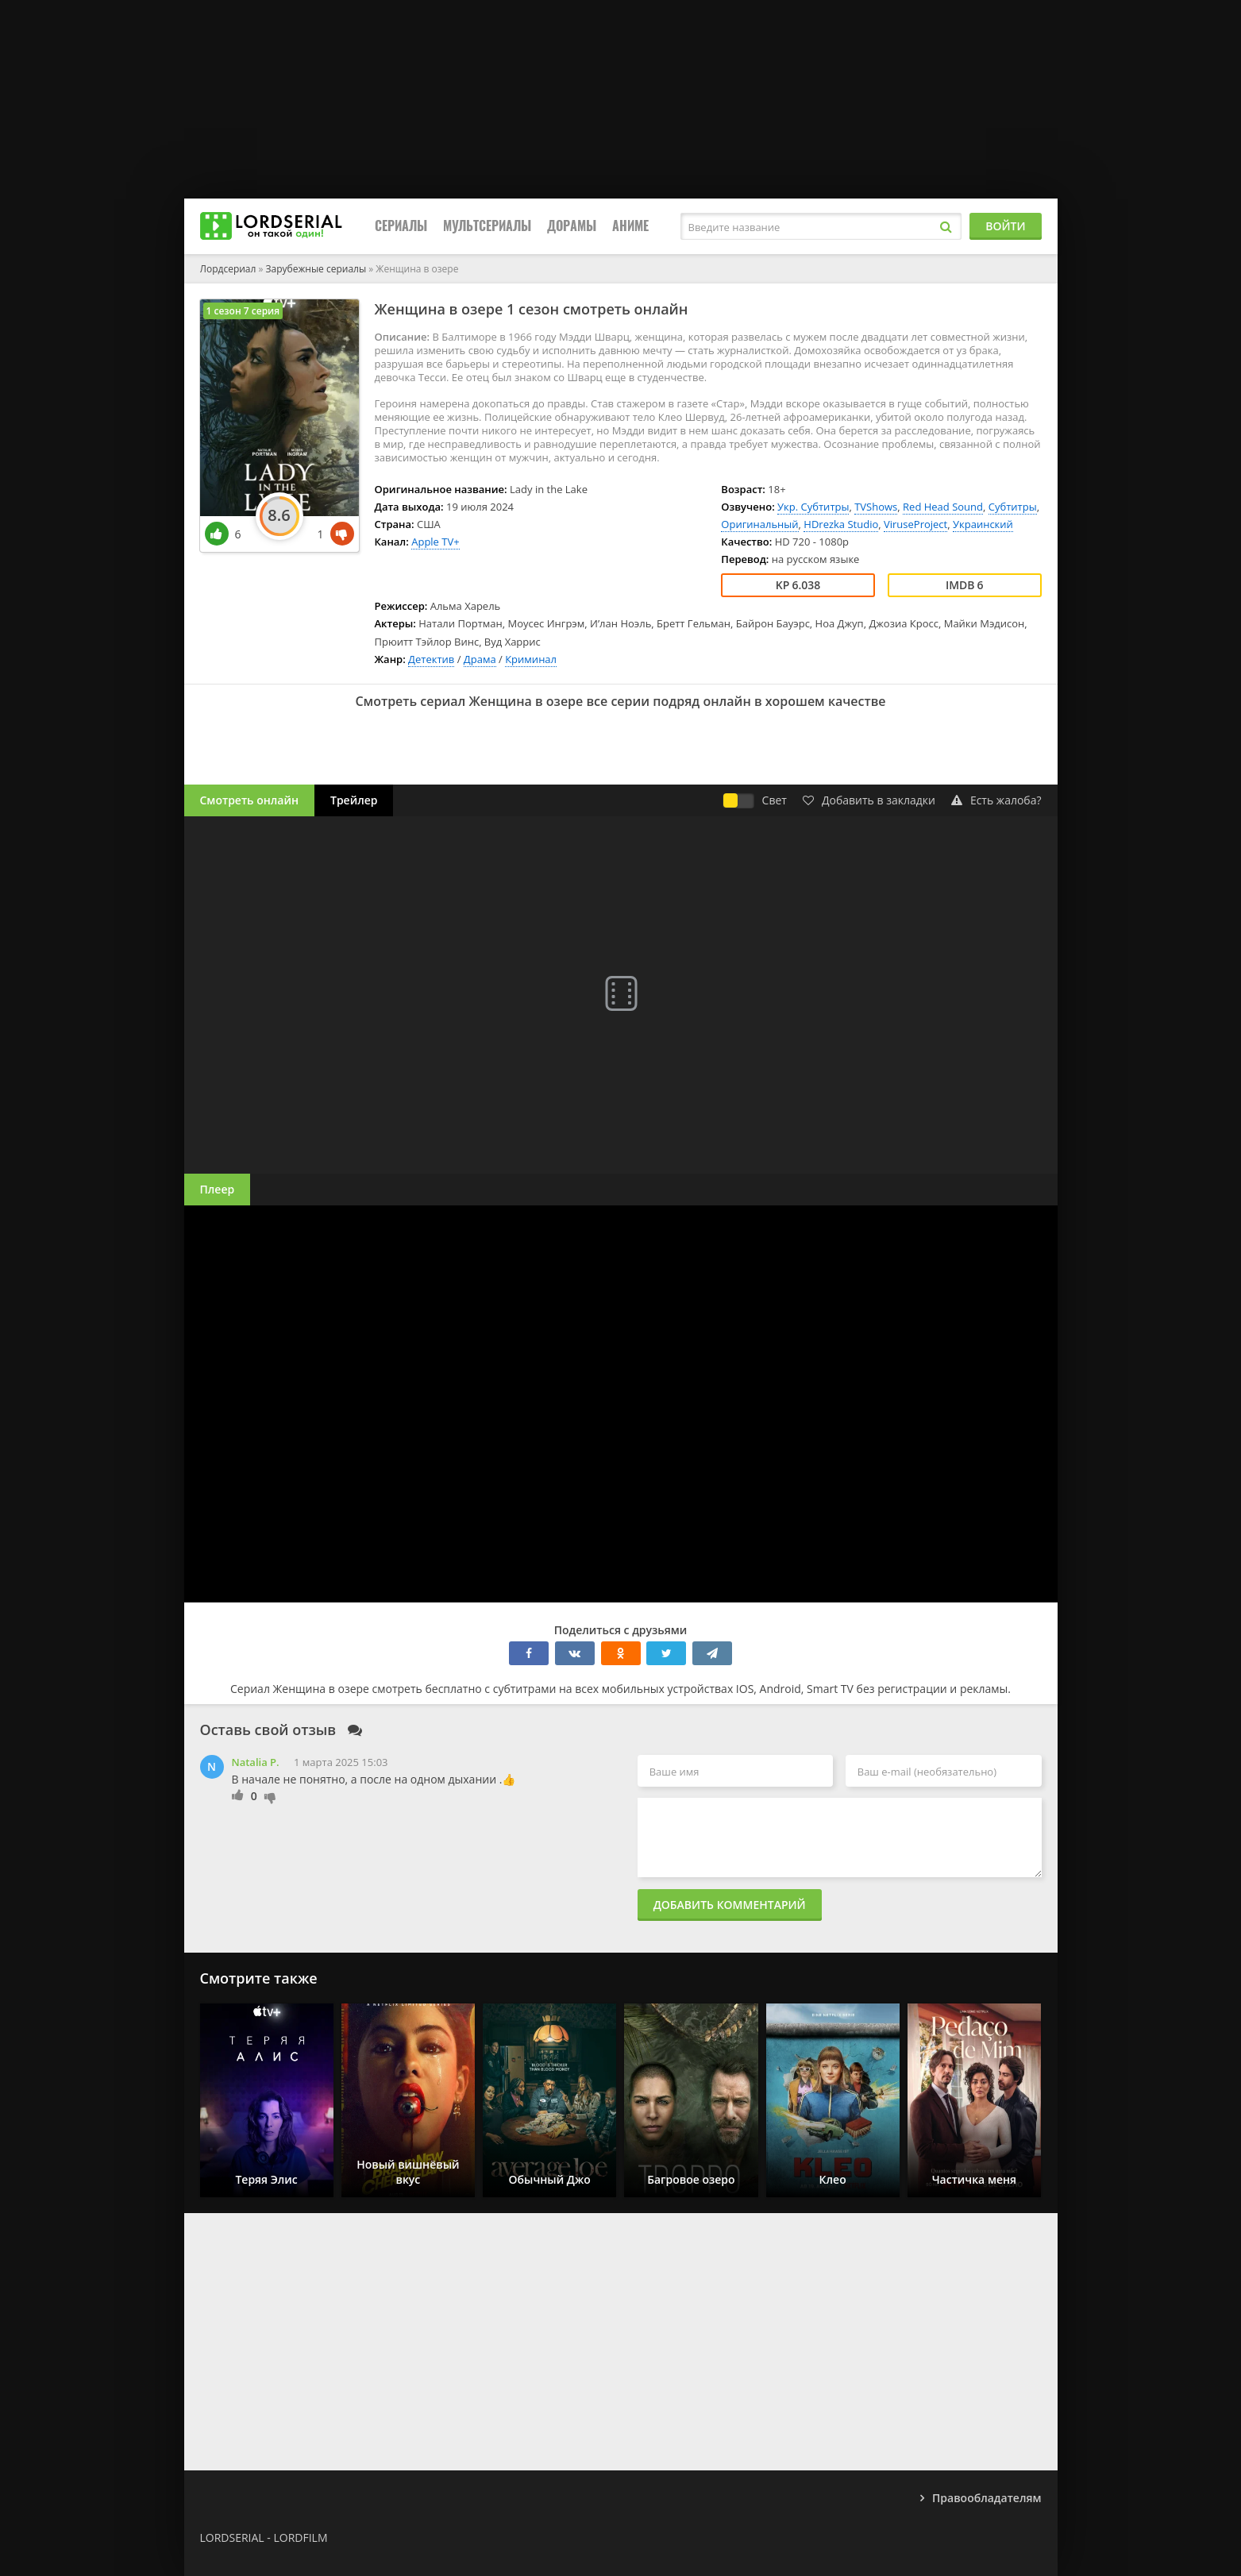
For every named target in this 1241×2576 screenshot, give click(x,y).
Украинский (983, 524)
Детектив (431, 659)
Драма (480, 659)
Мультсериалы (487, 226)
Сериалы (401, 226)
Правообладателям (986, 2497)
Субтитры (1013, 506)
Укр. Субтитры (813, 506)
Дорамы (571, 226)
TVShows (875, 506)
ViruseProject (915, 524)
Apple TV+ (435, 541)
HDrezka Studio (841, 524)
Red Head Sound (943, 506)
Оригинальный (759, 524)
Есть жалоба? (996, 800)
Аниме (630, 226)
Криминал (531, 659)
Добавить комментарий (729, 1904)
